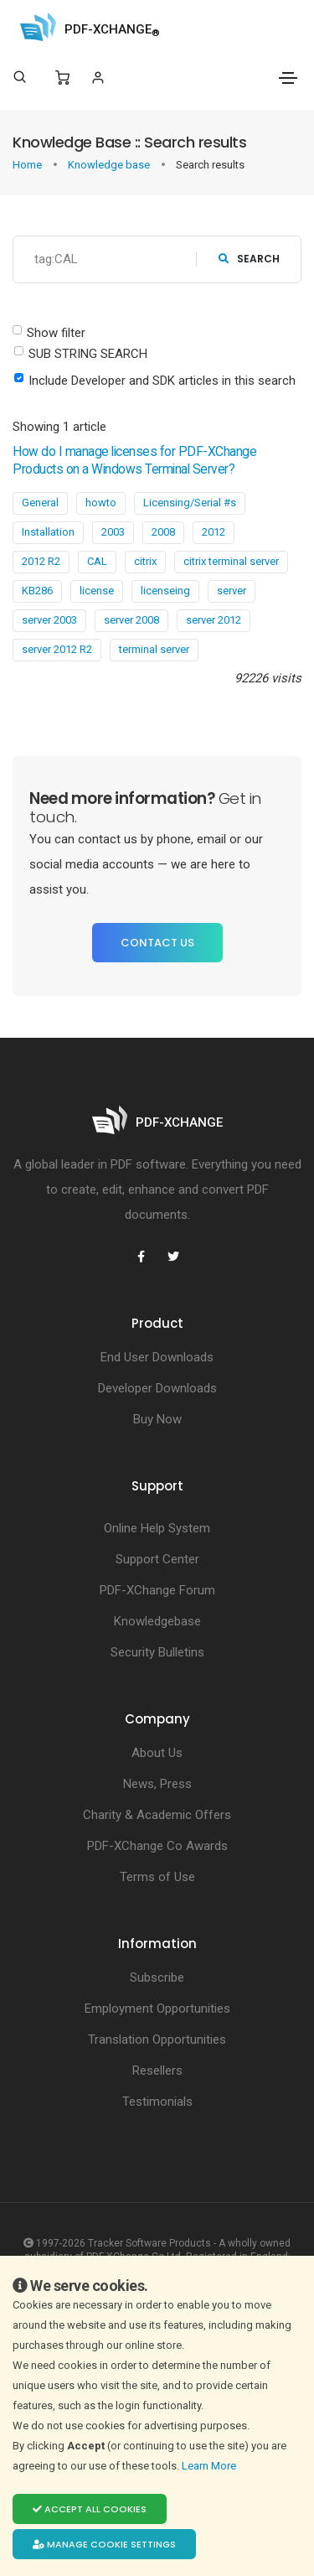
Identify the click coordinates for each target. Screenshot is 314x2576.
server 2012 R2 (57, 649)
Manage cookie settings (104, 2544)
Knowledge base (110, 164)
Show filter (56, 332)
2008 (163, 532)
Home (28, 164)
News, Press (157, 1783)
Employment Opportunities (157, 2008)
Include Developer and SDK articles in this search (162, 380)
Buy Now (157, 1419)
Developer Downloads (157, 1388)
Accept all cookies (90, 2509)
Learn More (210, 2465)
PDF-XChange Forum (157, 1590)
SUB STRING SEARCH (87, 353)
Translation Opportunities (157, 2039)
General (40, 502)
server (231, 590)
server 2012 (213, 620)
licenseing (165, 590)
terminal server (154, 649)
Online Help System (157, 1528)
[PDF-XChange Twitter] (173, 1256)
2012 (213, 532)
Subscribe (157, 1977)
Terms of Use (157, 1876)
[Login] (97, 77)
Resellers (157, 2070)
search (249, 258)
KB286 (37, 590)
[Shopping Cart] (62, 78)
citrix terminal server (231, 561)
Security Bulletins (157, 1652)
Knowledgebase (157, 1621)
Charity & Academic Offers (157, 1814)
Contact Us (157, 943)
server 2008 (131, 620)
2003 (113, 532)
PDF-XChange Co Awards (157, 1845)
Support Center (157, 1559)
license (97, 590)
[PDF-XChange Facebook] (141, 1256)
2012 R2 (41, 561)
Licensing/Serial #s (189, 502)
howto (100, 502)
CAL (97, 561)
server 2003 (49, 620)
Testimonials (157, 2101)
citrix (145, 561)
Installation (48, 532)
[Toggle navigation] (288, 78)
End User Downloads (157, 1357)
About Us (157, 1752)
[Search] (20, 77)
